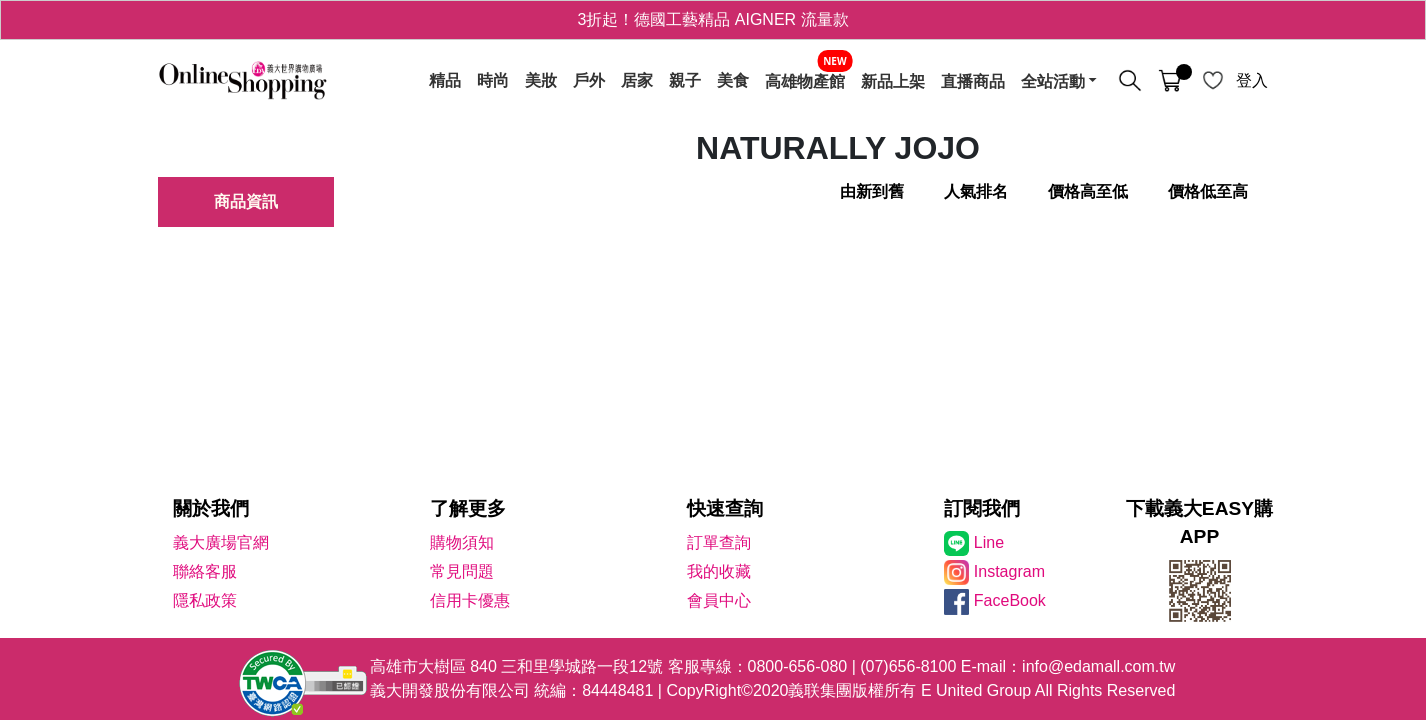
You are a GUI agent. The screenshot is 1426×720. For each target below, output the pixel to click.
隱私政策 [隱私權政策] (205, 600)
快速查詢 (725, 508)
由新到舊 (872, 191)
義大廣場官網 (221, 542)
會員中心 (719, 600)
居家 (637, 81)
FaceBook (1010, 600)
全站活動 (1053, 81)
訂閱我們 (982, 508)
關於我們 (211, 508)
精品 (445, 81)
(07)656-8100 (908, 666)
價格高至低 (1088, 191)
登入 (1252, 80)
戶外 (589, 81)
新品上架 (893, 81)
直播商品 (973, 81)
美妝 (541, 81)
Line (989, 542)
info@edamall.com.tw (1098, 666)
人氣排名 (976, 191)
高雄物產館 (805, 81)
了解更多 (468, 508)
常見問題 (462, 571)
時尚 (493, 81)
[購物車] (1170, 81)
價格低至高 (1208, 191)
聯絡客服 (205, 571)
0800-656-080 (798, 666)
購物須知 (462, 542)
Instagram (1009, 571)
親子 (685, 81)
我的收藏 (719, 571)
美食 (733, 81)
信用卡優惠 (470, 600)
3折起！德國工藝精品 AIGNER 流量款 (712, 19)
